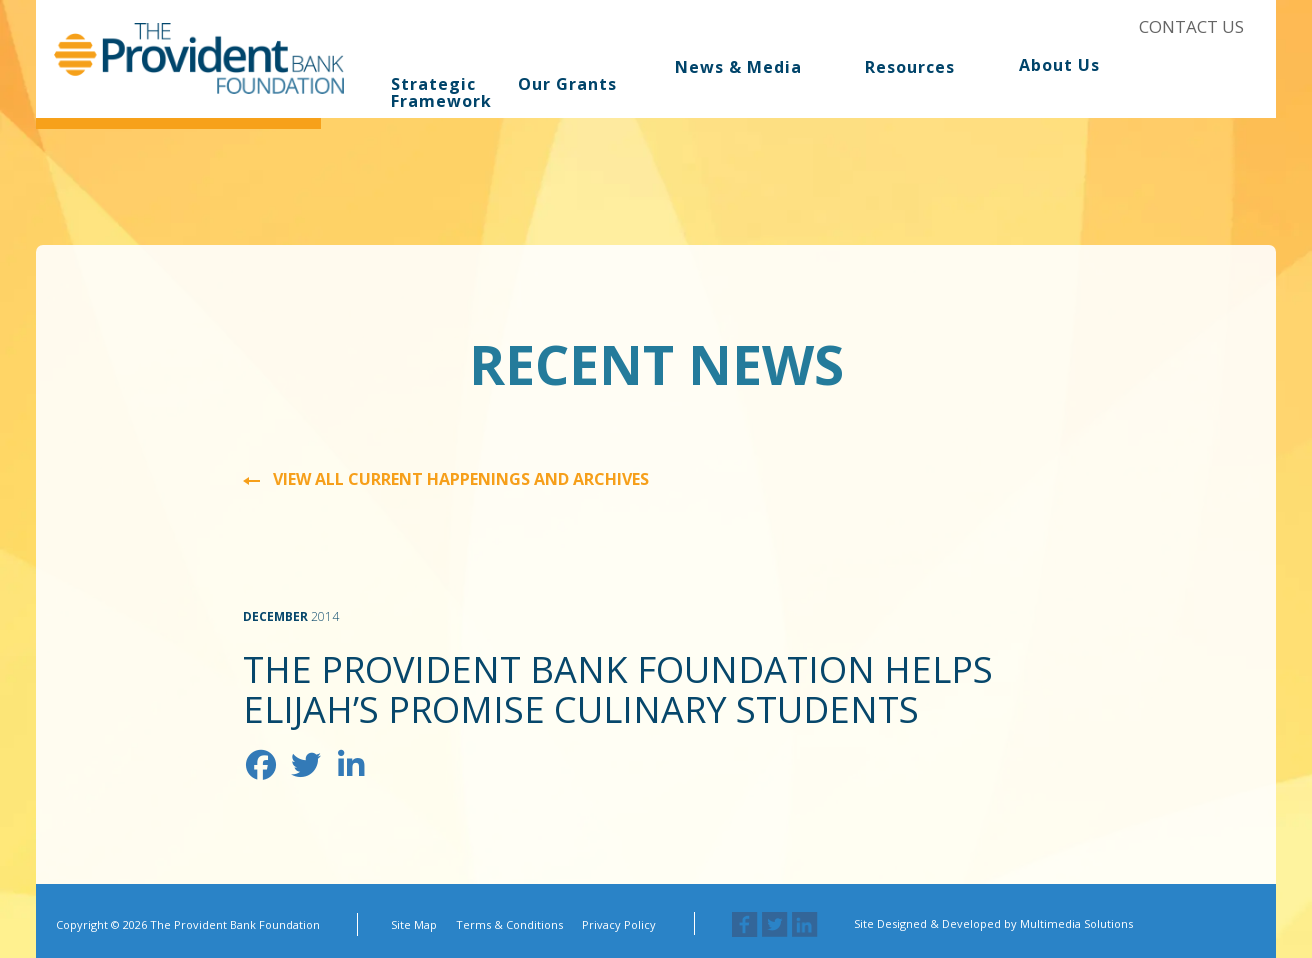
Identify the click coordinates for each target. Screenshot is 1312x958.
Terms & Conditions (509, 924)
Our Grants (567, 84)
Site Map (414, 924)
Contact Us (1191, 26)
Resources (910, 67)
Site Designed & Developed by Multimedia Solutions (993, 923)
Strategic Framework (437, 92)
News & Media (738, 67)
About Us (1059, 66)
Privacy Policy (619, 924)
